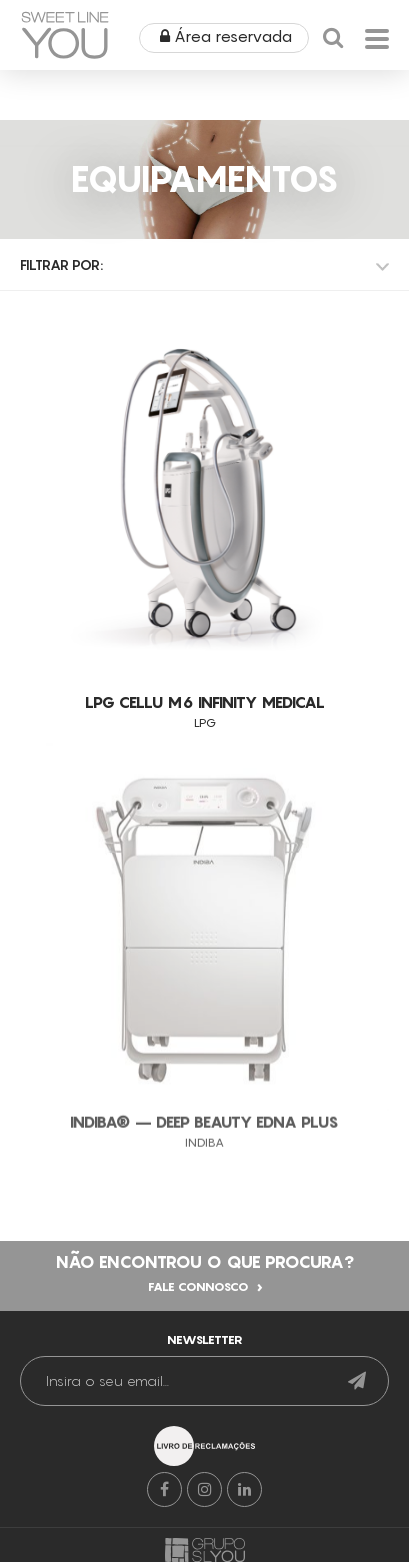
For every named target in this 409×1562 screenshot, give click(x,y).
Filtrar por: (61, 264)
